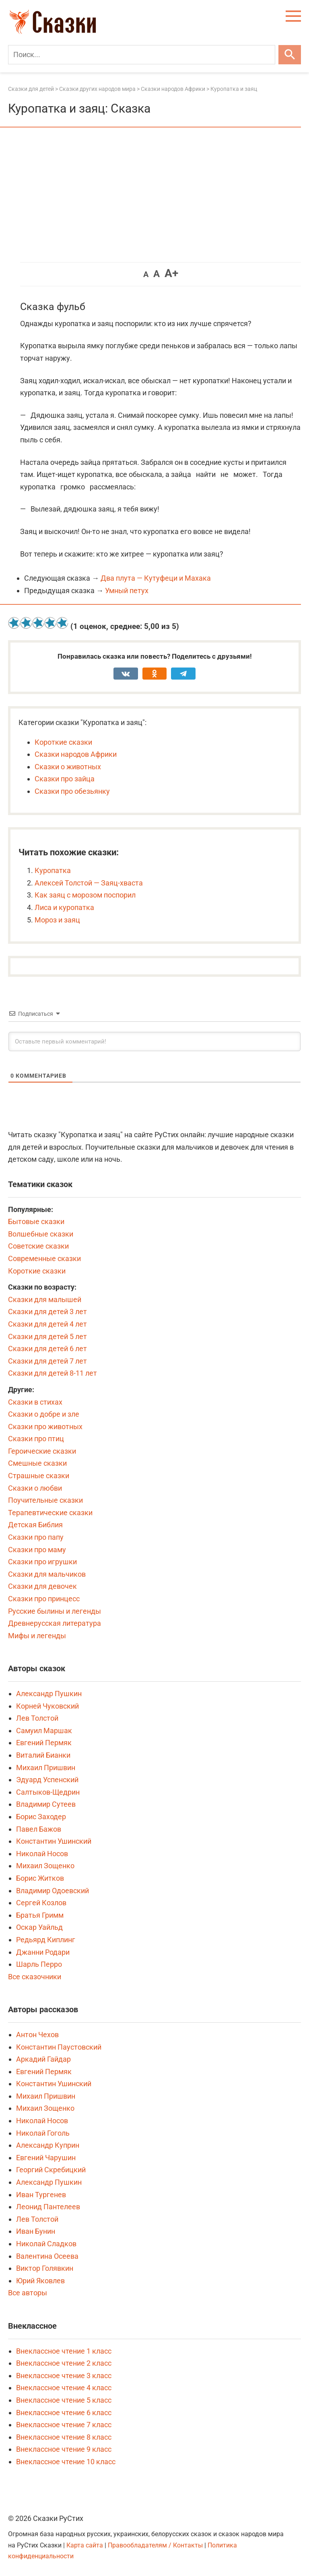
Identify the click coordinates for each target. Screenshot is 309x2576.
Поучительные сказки (45, 1500)
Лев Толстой (37, 1718)
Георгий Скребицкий (51, 2169)
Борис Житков (40, 1878)
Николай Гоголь (43, 2133)
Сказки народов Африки (76, 754)
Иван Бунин (35, 2231)
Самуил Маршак (44, 1730)
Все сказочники (34, 1976)
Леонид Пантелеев (48, 2206)
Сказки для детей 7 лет (47, 1361)
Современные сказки (44, 1258)
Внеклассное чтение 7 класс (63, 2424)
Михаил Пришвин (45, 1767)
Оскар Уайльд (39, 1927)
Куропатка (53, 870)
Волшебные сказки (40, 1234)
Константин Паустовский (58, 2047)
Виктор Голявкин (44, 2268)
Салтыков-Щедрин (48, 1792)
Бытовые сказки (36, 1221)
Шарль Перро (39, 1964)
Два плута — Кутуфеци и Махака (156, 578)
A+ (171, 273)
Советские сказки (38, 1246)
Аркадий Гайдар (43, 2059)
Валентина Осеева (47, 2256)
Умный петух (126, 590)
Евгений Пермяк (44, 1742)
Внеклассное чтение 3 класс (63, 2375)
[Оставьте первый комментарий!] (154, 1041)
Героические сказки (42, 1451)
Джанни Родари (43, 1952)
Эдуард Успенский (47, 1779)
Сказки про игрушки (42, 1561)
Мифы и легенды (37, 1635)
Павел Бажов (38, 1829)
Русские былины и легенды (54, 1611)
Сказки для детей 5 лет (47, 1336)
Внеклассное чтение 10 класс (65, 2461)
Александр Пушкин (49, 1693)
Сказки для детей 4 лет (47, 1324)
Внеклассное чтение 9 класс (63, 2449)
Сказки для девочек (42, 1586)
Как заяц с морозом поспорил (85, 895)
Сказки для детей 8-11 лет (52, 1373)
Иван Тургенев (41, 2194)
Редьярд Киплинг (45, 1939)
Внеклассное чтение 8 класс (63, 2437)
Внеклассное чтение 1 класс (63, 2351)
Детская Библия (35, 1524)
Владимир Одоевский (52, 1890)
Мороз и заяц (57, 920)
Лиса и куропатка (64, 907)
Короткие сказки (63, 742)
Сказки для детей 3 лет (47, 1311)
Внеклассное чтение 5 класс (63, 2400)
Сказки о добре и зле (43, 1414)
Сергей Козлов (41, 1902)
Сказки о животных (68, 766)
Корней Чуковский (47, 1706)
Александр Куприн (47, 2145)
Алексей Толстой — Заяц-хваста (89, 883)
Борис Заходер (41, 1816)
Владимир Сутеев (46, 1804)
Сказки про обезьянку (72, 791)
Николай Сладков (46, 2243)
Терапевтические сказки (50, 1512)
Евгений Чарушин (46, 2157)
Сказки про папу (36, 1537)
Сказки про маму (37, 1549)
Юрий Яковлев (40, 2280)
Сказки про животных (45, 1426)
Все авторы (27, 2292)
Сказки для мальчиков (47, 1574)
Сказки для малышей (44, 1299)
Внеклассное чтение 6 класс (63, 2412)
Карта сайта (84, 2545)
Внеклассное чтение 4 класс (63, 2387)
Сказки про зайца (65, 778)
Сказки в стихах (35, 1402)
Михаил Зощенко (45, 1865)
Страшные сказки (38, 1475)
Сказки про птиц (36, 1438)
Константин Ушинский (53, 1841)
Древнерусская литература (54, 1623)
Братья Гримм (40, 1915)
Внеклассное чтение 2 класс (63, 2363)
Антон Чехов (37, 2034)
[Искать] (289, 54)
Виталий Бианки (43, 1755)
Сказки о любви (35, 1488)
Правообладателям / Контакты (156, 2545)
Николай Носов (42, 1853)
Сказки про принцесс (44, 1598)
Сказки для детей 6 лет (47, 1348)
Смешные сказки (37, 1463)
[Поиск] (141, 54)
